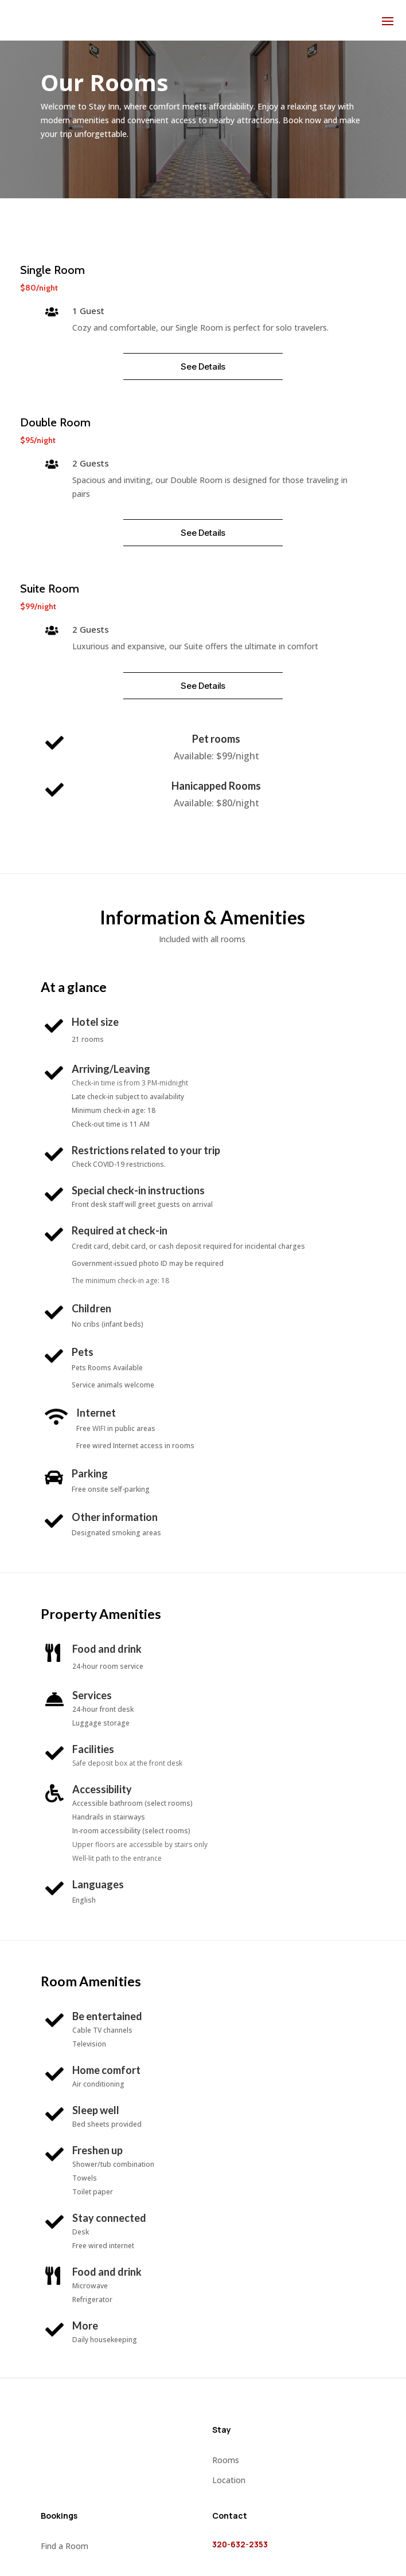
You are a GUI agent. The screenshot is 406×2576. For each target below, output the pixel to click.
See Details (203, 366)
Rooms (225, 2460)
